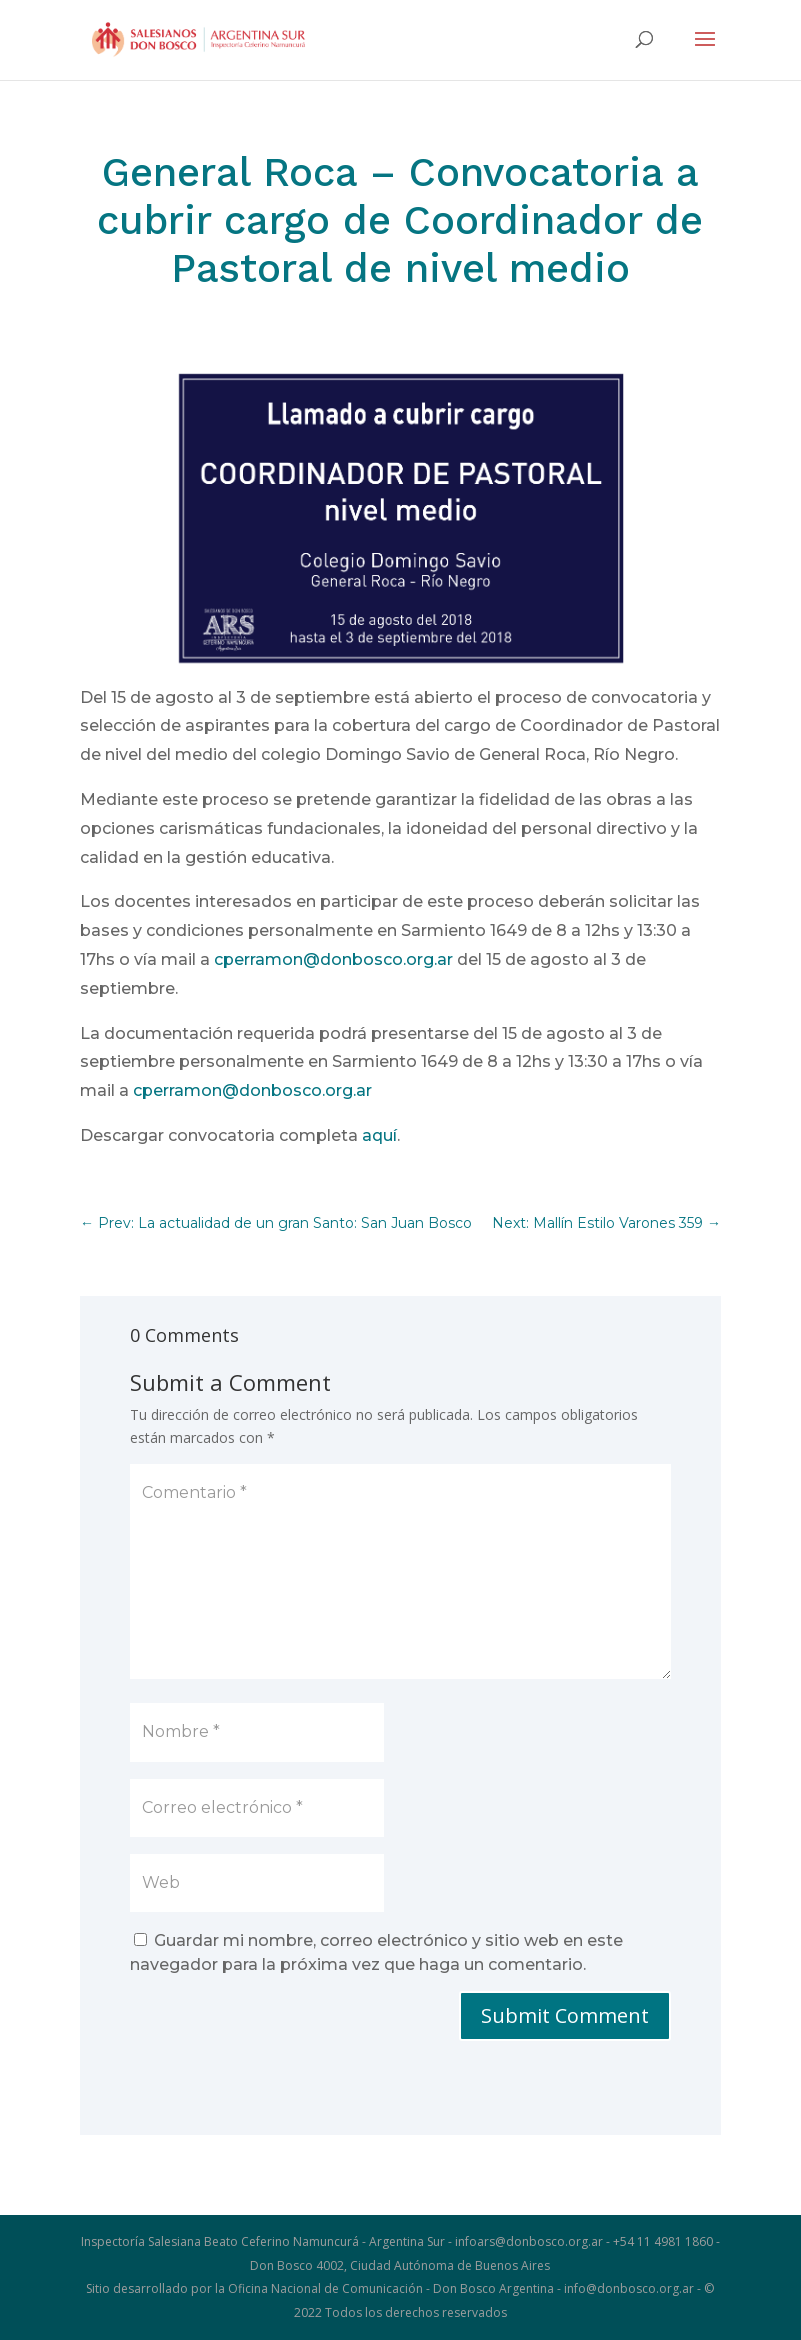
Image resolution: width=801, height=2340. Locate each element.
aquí (379, 1135)
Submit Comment (565, 2015)
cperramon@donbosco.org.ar (333, 959)
